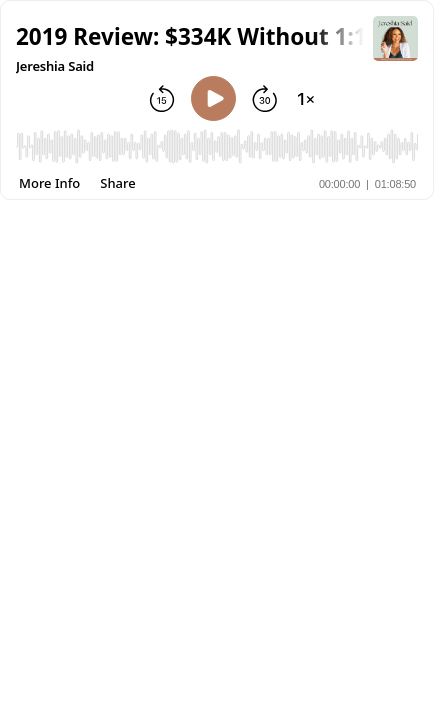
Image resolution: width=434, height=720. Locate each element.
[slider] (217, 151)
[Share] (117, 183)
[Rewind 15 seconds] (162, 99)
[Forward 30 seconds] (265, 99)
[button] (194, 36)
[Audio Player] (217, 151)
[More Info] (49, 183)
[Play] (213, 98)
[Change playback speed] (306, 99)
